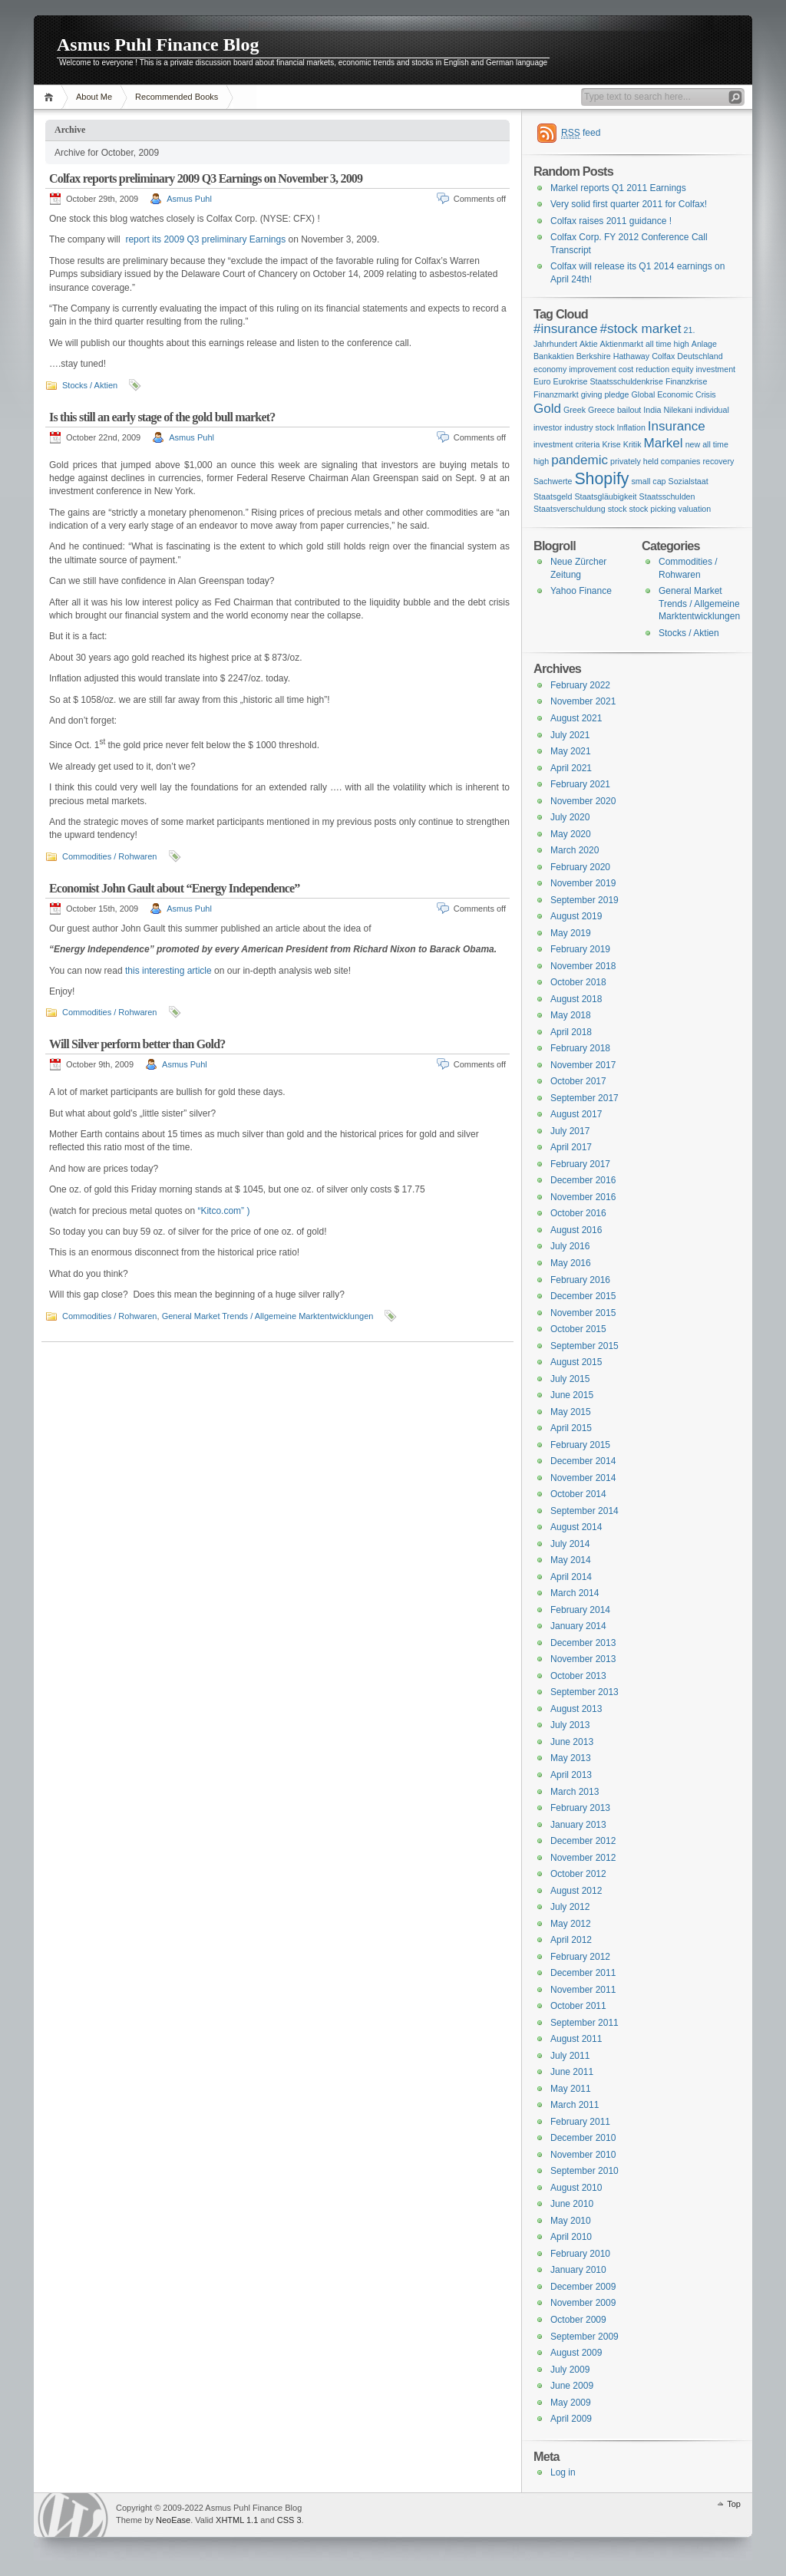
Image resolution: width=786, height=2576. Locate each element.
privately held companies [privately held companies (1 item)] (655, 461)
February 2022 (580, 685)
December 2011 (583, 1972)
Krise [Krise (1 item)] (611, 444)
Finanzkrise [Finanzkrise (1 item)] (686, 381)
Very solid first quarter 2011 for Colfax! (628, 204)
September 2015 (584, 1346)
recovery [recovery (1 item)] (718, 461)
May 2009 (570, 2402)
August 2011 (576, 2038)
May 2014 (570, 1560)
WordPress (73, 2515)
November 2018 (583, 966)
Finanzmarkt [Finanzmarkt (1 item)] (556, 394)
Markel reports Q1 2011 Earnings (618, 188)
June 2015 (571, 1395)
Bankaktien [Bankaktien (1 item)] (553, 356)
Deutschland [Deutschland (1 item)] (699, 356)
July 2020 (570, 817)
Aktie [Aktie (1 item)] (589, 343)
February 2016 (580, 1280)
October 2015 (578, 1329)
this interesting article (168, 970)
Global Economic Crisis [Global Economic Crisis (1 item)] (673, 394)
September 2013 (584, 1692)
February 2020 (580, 867)
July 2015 (570, 1379)
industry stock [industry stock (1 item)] (589, 427)
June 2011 (571, 2071)
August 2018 (576, 999)
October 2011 (578, 2005)
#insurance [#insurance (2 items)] (565, 329)
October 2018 (578, 982)
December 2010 (583, 2137)
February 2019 (580, 949)
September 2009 (584, 2336)
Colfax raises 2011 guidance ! (611, 221)
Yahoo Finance (581, 590)
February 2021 (580, 784)
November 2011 (583, 1989)
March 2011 (574, 2104)
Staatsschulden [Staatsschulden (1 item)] (667, 496)
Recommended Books (176, 96)
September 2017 (584, 1098)
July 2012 (570, 1906)
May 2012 (570, 1923)
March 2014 (574, 1593)
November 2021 (583, 701)
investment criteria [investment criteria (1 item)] (566, 444)
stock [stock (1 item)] (617, 508)
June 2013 (571, 1742)
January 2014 (578, 1626)
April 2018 (571, 1032)
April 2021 (571, 768)
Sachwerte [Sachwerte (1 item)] (552, 481)
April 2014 (571, 1577)
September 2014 (584, 1511)
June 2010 (571, 2203)
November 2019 (583, 883)
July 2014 (570, 1544)
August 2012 (576, 1890)
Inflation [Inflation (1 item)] (631, 427)
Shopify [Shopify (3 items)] (601, 479)
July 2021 (570, 735)
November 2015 (583, 1313)
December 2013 (583, 1643)
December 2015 (583, 1296)
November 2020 (583, 801)
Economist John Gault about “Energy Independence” (174, 888)
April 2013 (571, 1775)
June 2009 (571, 2385)
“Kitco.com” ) (223, 1211)
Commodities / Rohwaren (109, 856)
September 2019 (584, 900)
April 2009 (571, 2418)
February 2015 (580, 1445)
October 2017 (578, 1081)
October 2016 (578, 1213)
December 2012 (583, 1841)
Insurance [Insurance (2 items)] (676, 426)
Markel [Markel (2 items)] (662, 443)
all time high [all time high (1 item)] (667, 343)
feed (580, 133)
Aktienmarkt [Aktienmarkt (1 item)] (621, 343)
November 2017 (583, 1065)
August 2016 (576, 1230)
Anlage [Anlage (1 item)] (704, 343)
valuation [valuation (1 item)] (695, 508)
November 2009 (583, 2302)
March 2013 (574, 1791)
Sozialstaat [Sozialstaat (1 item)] (688, 481)
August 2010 (576, 2187)
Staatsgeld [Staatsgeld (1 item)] (552, 496)
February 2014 (580, 1610)
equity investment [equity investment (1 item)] (703, 369)
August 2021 (576, 718)
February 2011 (580, 2121)
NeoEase (173, 2520)
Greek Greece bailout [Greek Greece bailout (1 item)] (602, 409)
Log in (563, 2472)
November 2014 (583, 1478)
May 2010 (570, 2220)
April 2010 (571, 2236)
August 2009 (576, 2352)
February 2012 (580, 1956)
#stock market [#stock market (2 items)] (640, 329)
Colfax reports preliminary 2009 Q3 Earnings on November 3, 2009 (205, 178)
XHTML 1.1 (237, 2520)
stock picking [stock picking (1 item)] (652, 508)
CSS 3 (289, 2520)
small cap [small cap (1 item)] (649, 481)
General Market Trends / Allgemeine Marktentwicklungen (268, 1316)
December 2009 (583, 2286)
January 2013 (578, 1824)
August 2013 (576, 1709)
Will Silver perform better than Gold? (137, 1044)
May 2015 (570, 1412)
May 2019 (570, 933)
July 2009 (570, 2369)
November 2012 (583, 1857)
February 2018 (580, 1048)
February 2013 (580, 1808)
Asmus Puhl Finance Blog (158, 44)
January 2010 (578, 2269)
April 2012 (571, 1939)
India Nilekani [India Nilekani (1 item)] (667, 409)
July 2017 (570, 1131)
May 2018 (570, 1015)
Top (734, 2503)
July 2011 (570, 2055)
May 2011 (570, 2088)
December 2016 (583, 1180)
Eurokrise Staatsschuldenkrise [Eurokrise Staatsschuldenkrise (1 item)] (608, 381)
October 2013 (578, 1676)
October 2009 (578, 2319)
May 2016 (570, 1263)
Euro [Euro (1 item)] (542, 381)
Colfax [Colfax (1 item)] (663, 356)
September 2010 (584, 2170)
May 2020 (570, 834)
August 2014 (576, 1527)
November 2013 (583, 1659)
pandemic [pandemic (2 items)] (579, 460)
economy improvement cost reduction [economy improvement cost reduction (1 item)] (601, 369)
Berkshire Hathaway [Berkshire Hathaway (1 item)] (612, 356)
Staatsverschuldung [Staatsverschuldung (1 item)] (569, 508)
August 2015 (576, 1362)
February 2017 (580, 1164)
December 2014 (583, 1461)
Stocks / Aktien (89, 385)
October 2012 (578, 1874)
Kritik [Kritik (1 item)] (632, 444)
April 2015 (571, 1428)
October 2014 (578, 1494)
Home (51, 97)
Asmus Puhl (189, 198)
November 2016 (583, 1197)
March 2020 (574, 850)
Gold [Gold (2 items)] (547, 408)
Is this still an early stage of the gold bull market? (162, 417)
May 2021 (570, 751)
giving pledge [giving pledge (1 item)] (605, 394)
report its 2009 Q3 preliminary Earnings (205, 239)
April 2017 (571, 1147)
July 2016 (570, 1246)
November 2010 (583, 2154)
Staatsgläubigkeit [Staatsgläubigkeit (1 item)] (605, 496)
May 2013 (570, 1758)
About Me (94, 96)
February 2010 (580, 2253)
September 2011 (584, 2022)
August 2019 (576, 916)
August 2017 (576, 1114)
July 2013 (570, 1725)
